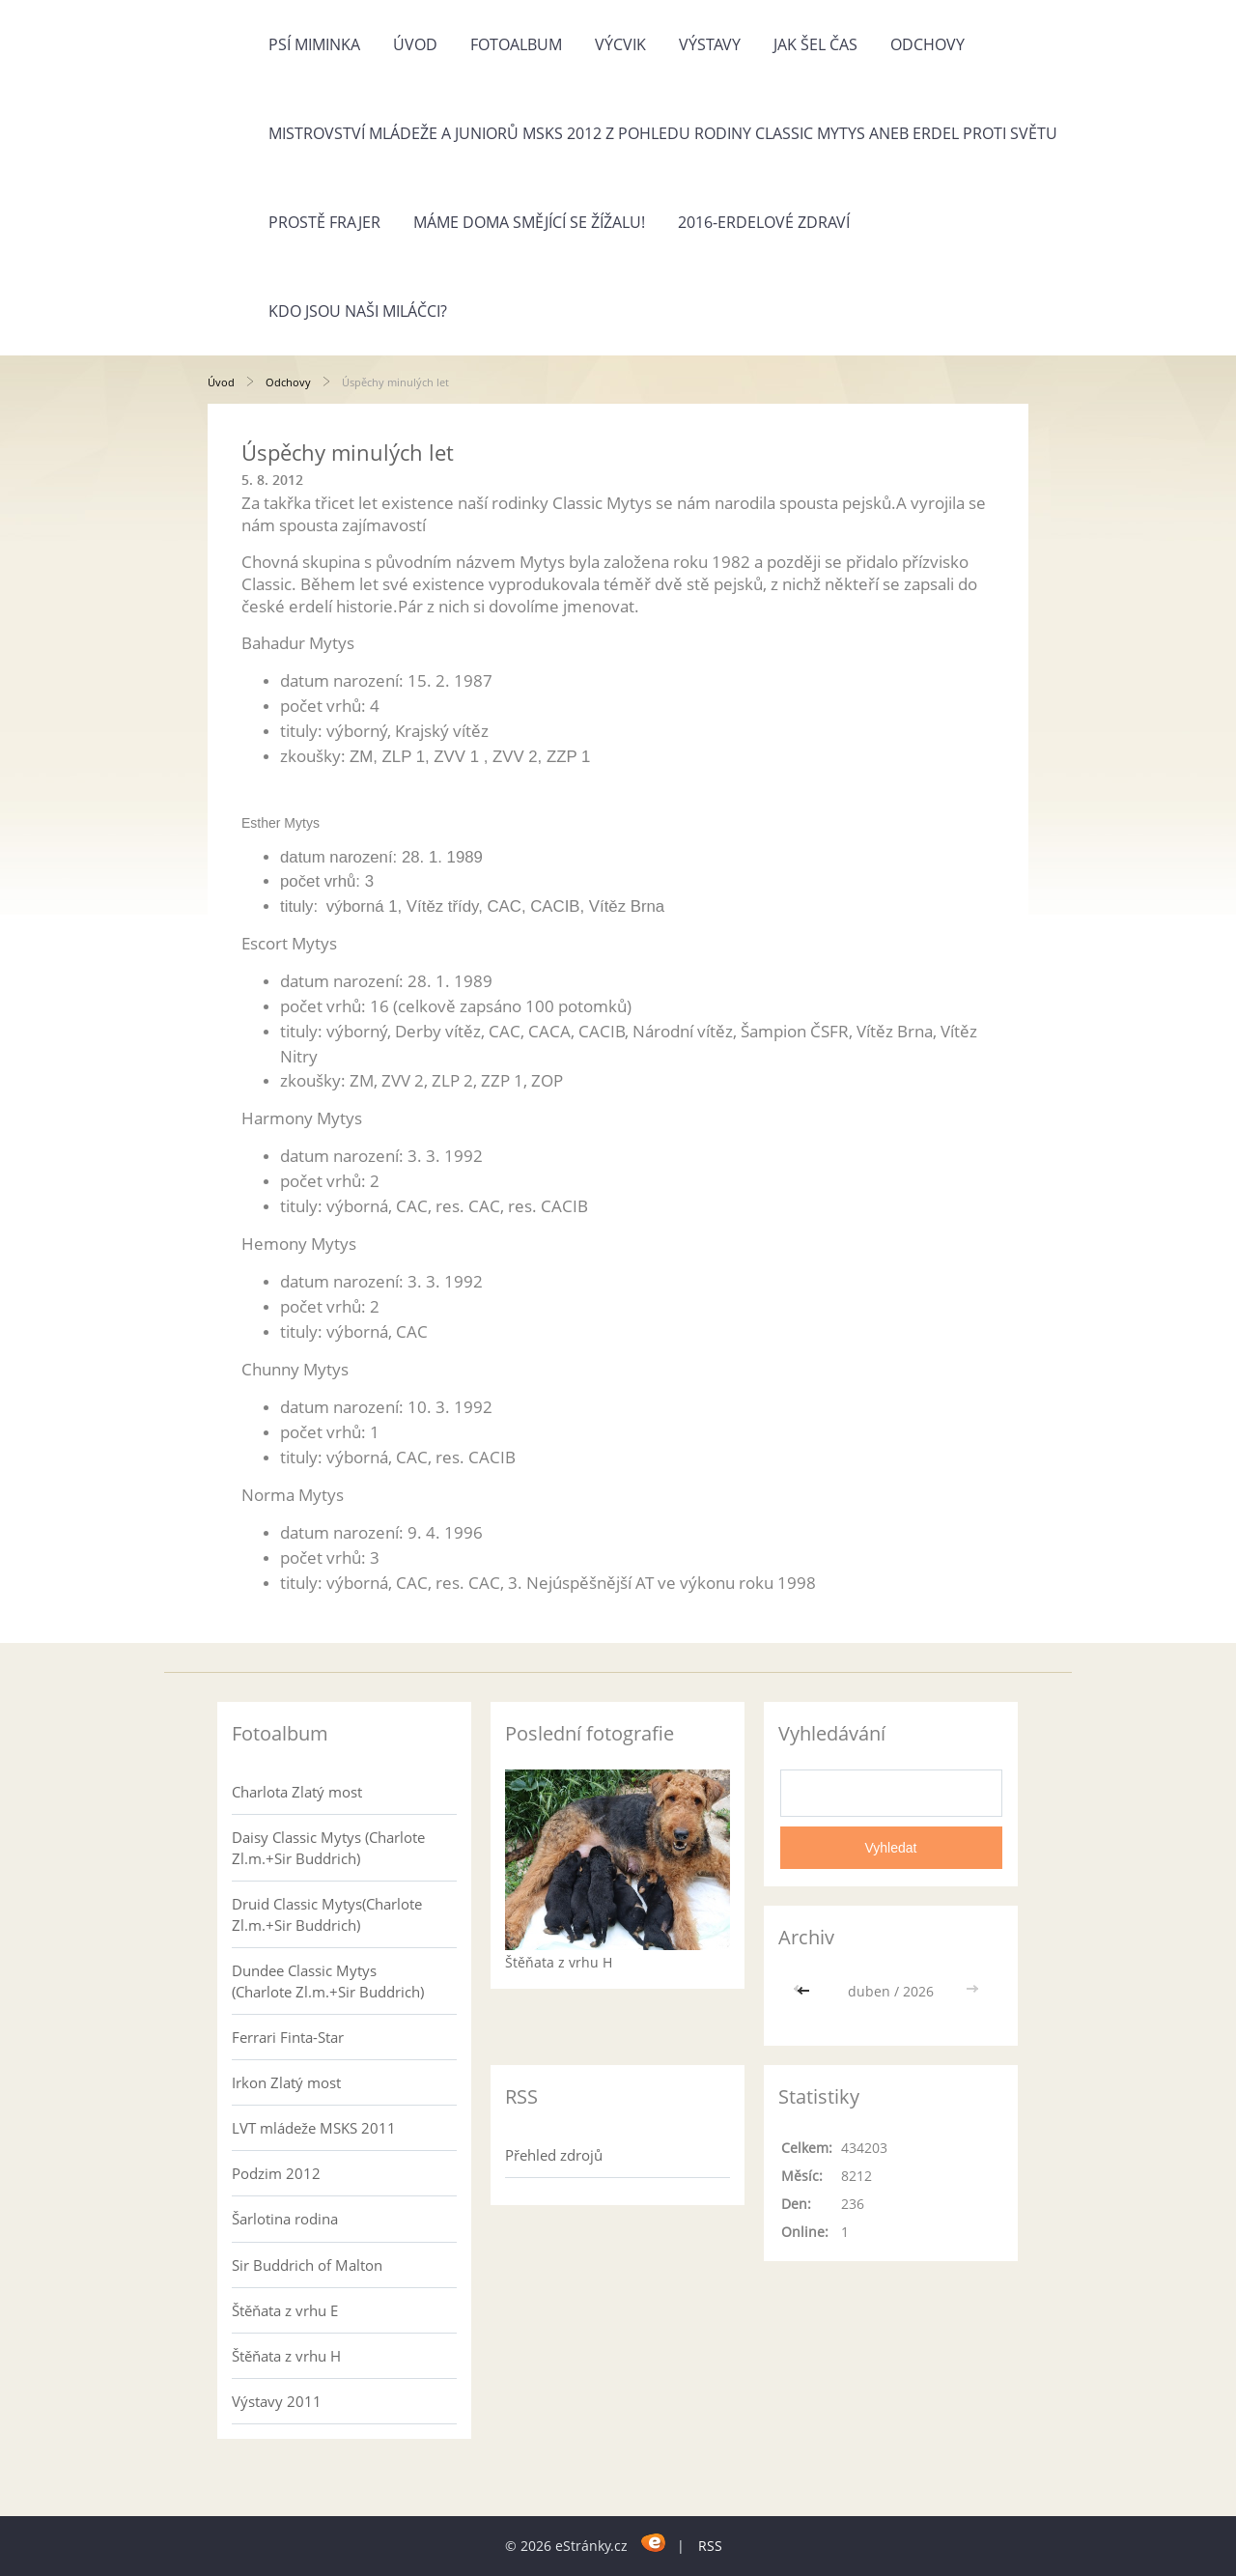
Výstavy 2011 (277, 2401)
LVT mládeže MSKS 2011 (314, 2127)
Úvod (415, 44)
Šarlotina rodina (285, 2218)
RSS (710, 2545)
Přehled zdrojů (554, 2155)
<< (805, 1991)
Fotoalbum (516, 44)
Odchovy (927, 44)
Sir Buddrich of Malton (307, 2265)
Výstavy (710, 44)
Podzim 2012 (276, 2173)
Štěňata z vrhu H (286, 2355)
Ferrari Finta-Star (288, 2037)
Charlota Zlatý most (297, 1791)
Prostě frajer (324, 222)
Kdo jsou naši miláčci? (357, 311)
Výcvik (620, 44)
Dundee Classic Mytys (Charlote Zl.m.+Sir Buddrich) (328, 1981)
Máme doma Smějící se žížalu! (529, 222)
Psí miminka (314, 44)
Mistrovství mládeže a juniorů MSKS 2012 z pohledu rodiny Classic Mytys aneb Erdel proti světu (662, 133)
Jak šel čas (815, 44)
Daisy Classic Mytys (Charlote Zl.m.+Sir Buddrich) (328, 1847)
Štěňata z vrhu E (285, 2310)
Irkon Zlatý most (286, 2082)
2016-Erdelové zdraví (764, 222)
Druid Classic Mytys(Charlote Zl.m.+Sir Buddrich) (327, 1914)
